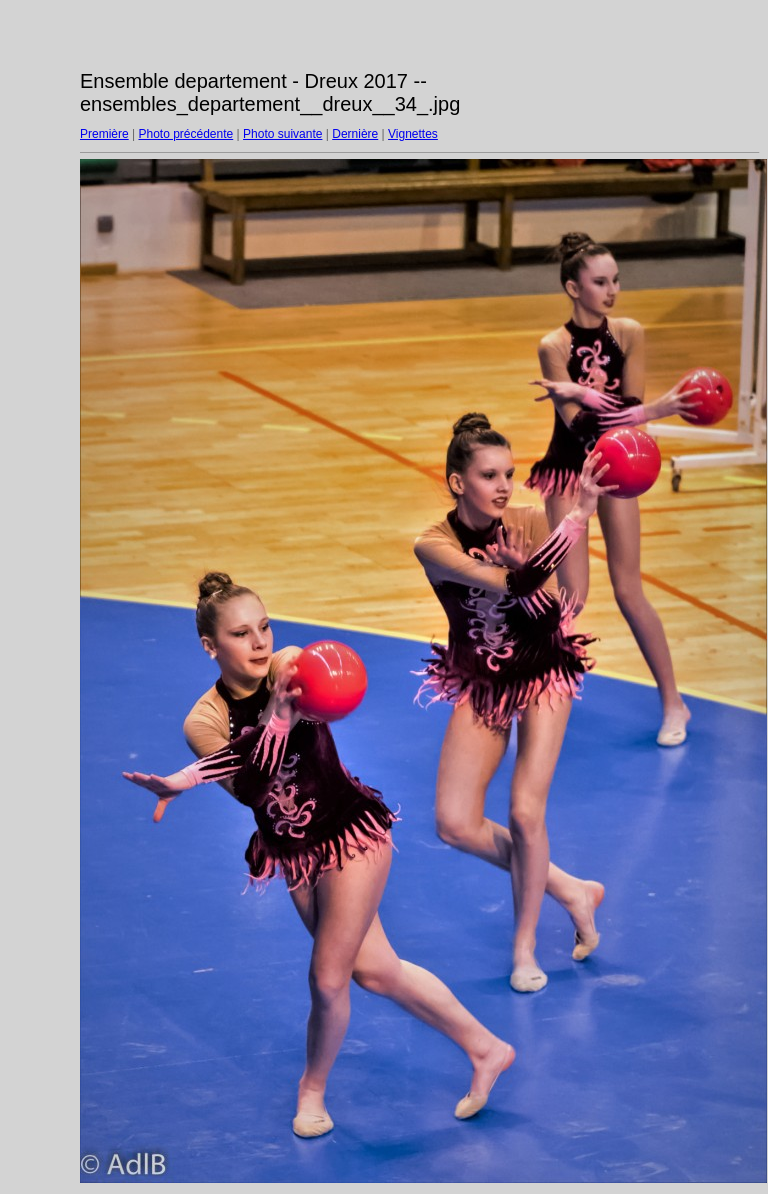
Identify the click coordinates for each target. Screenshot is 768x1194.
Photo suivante (282, 134)
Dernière (355, 134)
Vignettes (413, 134)
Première (104, 134)
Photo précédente (185, 134)
